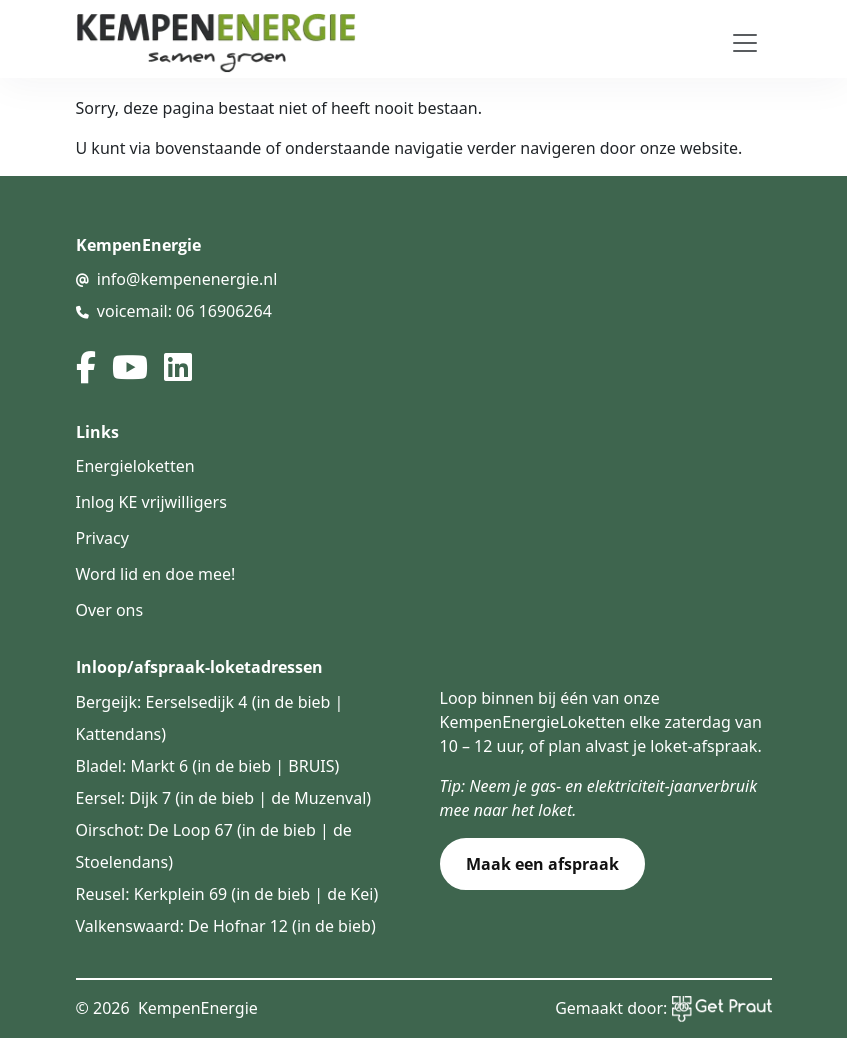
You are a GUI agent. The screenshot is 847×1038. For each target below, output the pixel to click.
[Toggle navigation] (745, 43)
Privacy (102, 538)
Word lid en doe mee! (156, 574)
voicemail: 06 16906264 (184, 311)
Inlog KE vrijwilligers (151, 502)
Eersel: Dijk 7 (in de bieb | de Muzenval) (224, 798)
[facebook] (86, 367)
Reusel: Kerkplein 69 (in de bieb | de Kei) (227, 894)
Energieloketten (135, 466)
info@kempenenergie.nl (187, 279)
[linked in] (178, 367)
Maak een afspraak (542, 864)
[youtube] (130, 367)
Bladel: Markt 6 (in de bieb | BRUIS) (208, 766)
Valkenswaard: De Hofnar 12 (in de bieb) (226, 926)
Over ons (110, 610)
